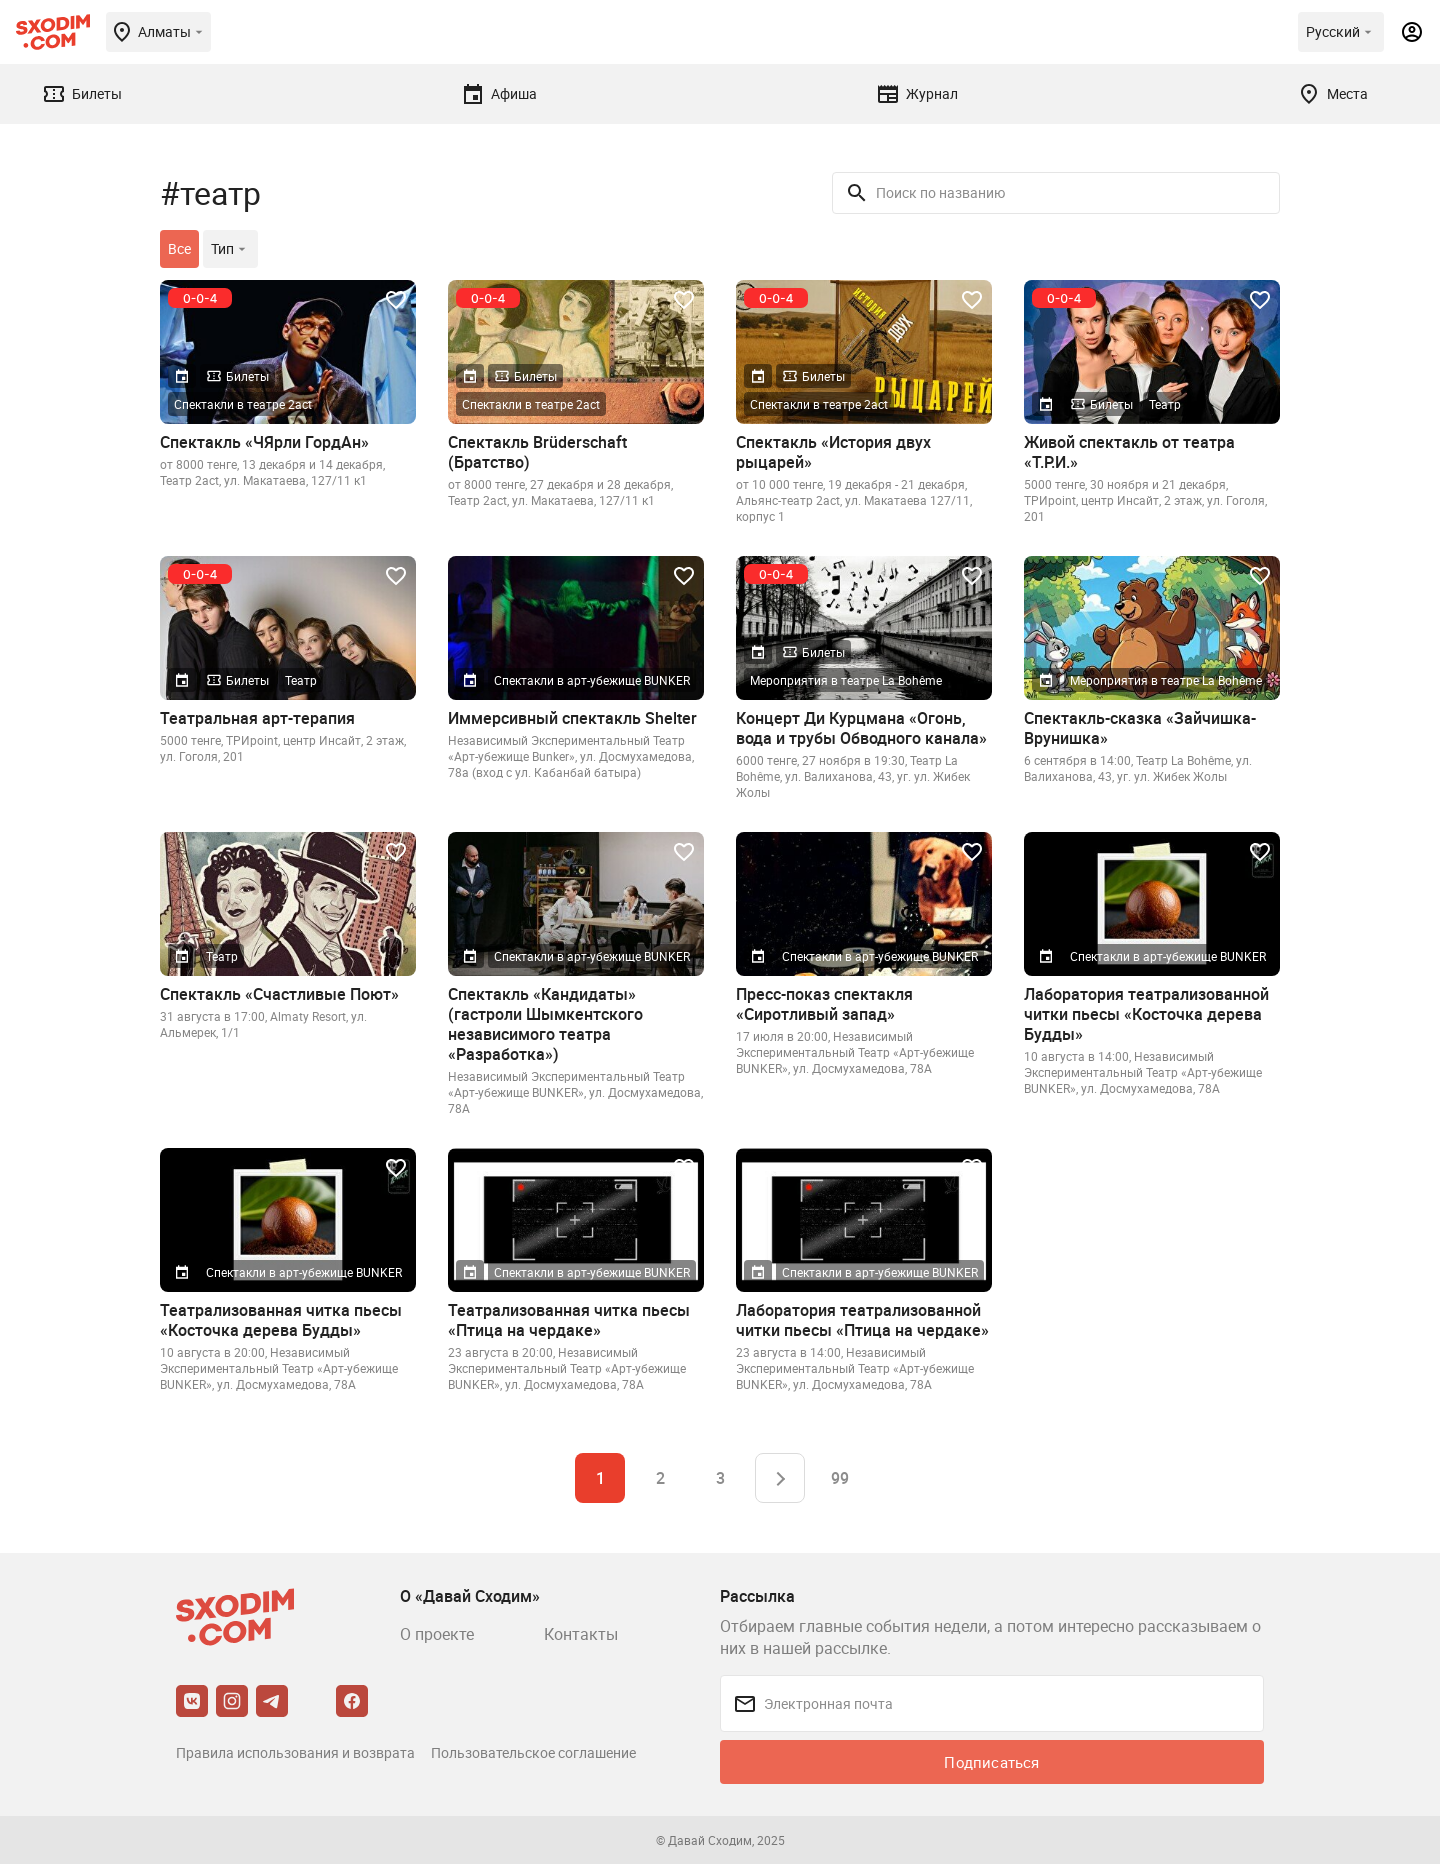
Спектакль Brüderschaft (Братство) (537, 452)
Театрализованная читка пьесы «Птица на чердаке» (569, 1320)
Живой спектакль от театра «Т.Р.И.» (1129, 452)
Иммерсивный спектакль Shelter (572, 718)
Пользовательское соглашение (533, 1752)
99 (840, 1478)
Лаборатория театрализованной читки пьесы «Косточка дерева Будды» (1146, 1014)
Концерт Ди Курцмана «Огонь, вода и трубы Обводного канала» (861, 728)
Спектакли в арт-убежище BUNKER (592, 680)
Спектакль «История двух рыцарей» (833, 452)
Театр (1165, 404)
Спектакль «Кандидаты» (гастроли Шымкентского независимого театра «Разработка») (545, 1024)
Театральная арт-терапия (257, 718)
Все (179, 248)
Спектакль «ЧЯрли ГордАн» (264, 442)
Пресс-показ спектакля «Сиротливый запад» (824, 1004)
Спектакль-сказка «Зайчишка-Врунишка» (1140, 728)
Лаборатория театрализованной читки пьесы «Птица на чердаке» (862, 1320)
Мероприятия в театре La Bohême (846, 680)
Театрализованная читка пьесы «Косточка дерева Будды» (281, 1320)
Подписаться (991, 1762)
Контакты (581, 1634)
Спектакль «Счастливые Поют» (279, 994)
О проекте (437, 1634)
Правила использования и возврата (295, 1752)
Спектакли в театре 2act (243, 404)
